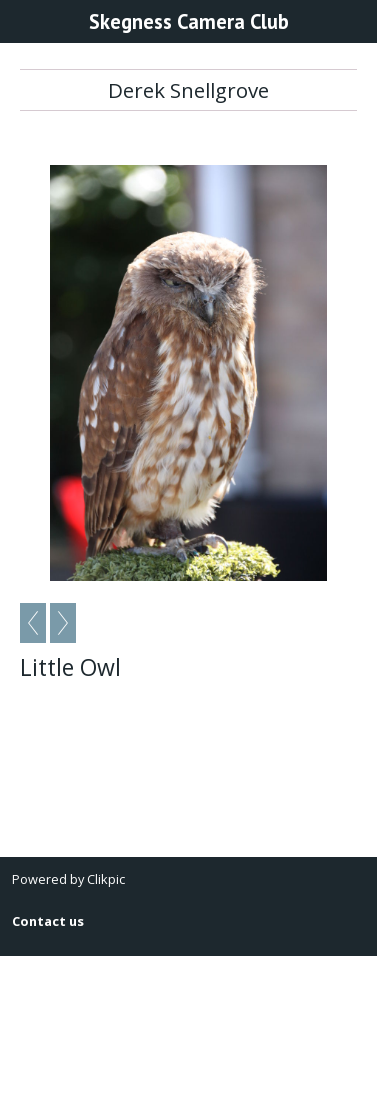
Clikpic (106, 879)
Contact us (48, 921)
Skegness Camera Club (189, 21)
